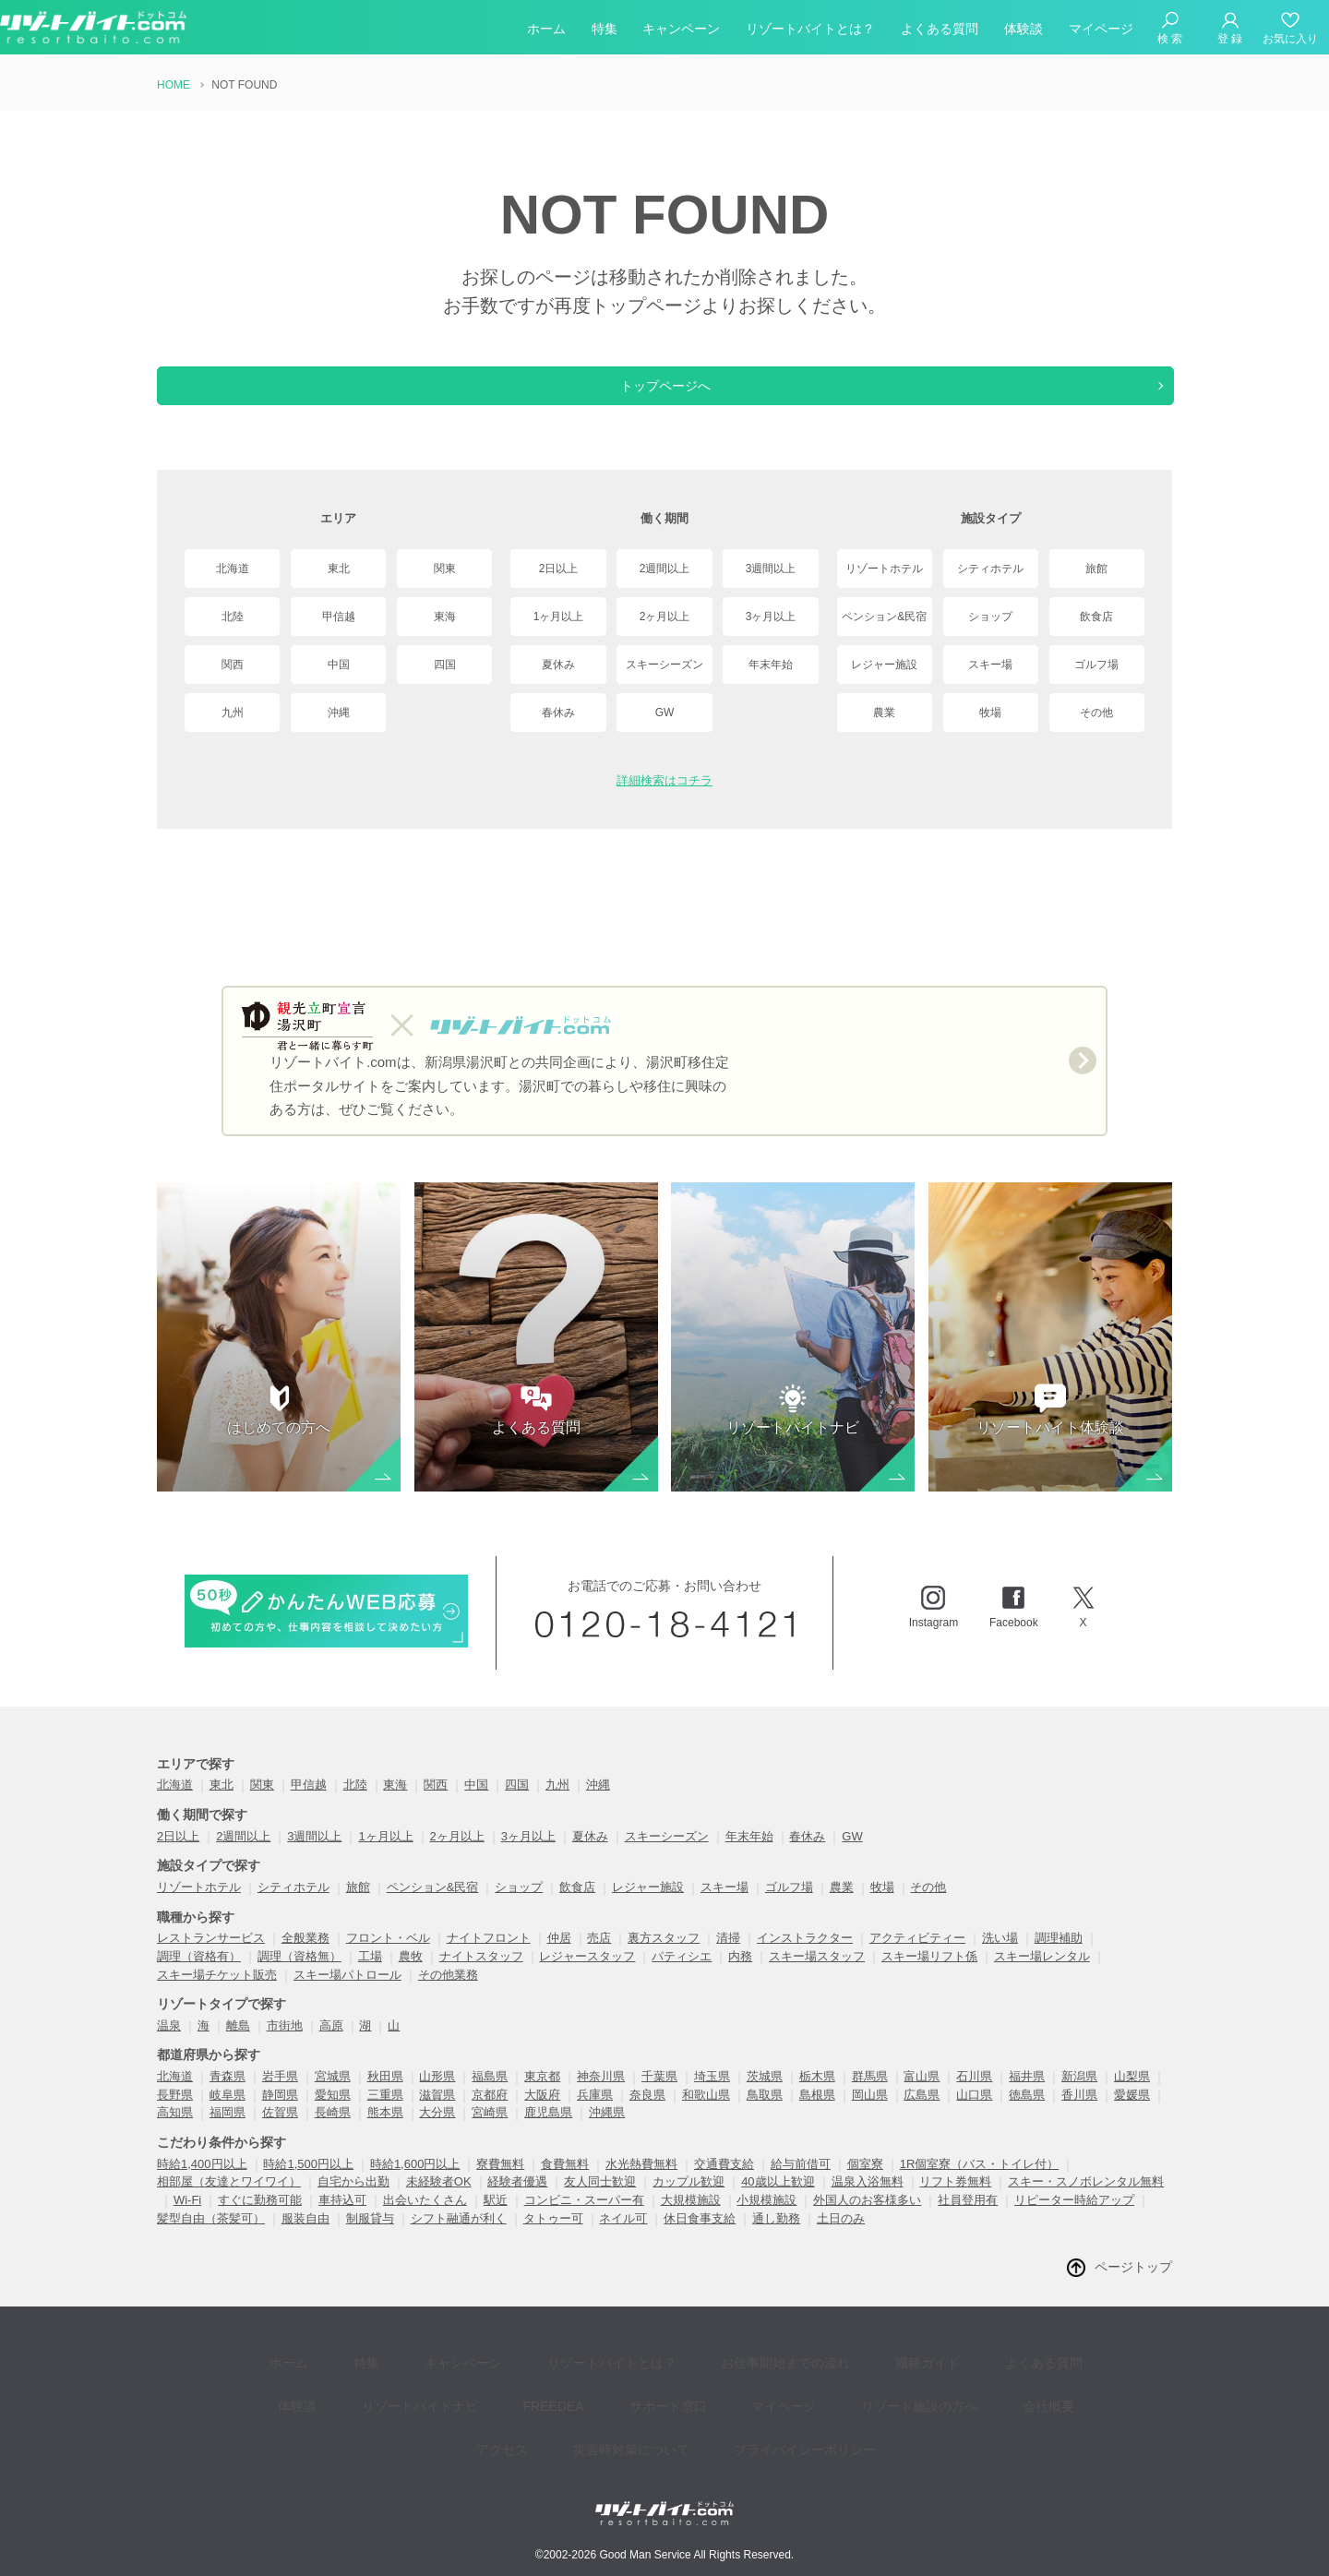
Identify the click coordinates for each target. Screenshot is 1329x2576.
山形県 (437, 2095)
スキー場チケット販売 (217, 1993)
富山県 (922, 2095)
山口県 (974, 2113)
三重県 (385, 2113)
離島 (238, 2044)
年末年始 (770, 664)
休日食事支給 (700, 2237)
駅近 (496, 2218)
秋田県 (385, 2095)
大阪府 (542, 2113)
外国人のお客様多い (867, 2218)
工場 (370, 1975)
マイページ (1101, 31)
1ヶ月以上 (558, 616)
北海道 (232, 568)
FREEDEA (479, 2400)
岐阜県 (227, 2113)
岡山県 (870, 2113)
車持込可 (342, 2218)
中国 (339, 664)
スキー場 (990, 664)
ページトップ (1133, 2285)
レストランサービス (211, 1956)
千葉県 (659, 2095)
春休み (558, 712)
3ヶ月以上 (771, 616)
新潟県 (1079, 2095)
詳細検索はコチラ (664, 780)
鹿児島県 (548, 2131)
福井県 (1027, 2095)
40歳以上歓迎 (777, 2200)
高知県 (175, 2131)
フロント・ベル (388, 1956)
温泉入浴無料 (868, 2200)
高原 (331, 2044)
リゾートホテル (884, 568)
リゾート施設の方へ (804, 2400)
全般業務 (305, 1956)
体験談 (1023, 31)
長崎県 (333, 2131)
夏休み (558, 664)
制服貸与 (370, 2237)
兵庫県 (595, 2113)
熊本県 (385, 2131)
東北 (339, 568)
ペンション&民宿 (884, 616)
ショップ (990, 616)
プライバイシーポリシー (738, 2429)
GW (665, 712)
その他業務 (448, 1993)
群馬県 (870, 2095)
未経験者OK (439, 2200)
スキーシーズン (664, 664)
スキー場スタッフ (817, 1975)
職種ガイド (853, 2373)
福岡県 (227, 2131)
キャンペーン (681, 31)
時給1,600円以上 (415, 2182)
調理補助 (1059, 1956)
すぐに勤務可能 (260, 2218)
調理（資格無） (299, 1975)
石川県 (974, 2095)
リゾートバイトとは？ (810, 31)
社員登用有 (968, 2218)
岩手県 (280, 2095)
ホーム (546, 31)
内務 (740, 1975)
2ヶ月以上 (665, 616)
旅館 (1096, 568)
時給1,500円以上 (308, 2182)
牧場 (990, 712)
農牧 (411, 1975)
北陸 (233, 616)
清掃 (728, 1956)
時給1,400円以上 (202, 2182)
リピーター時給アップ (1074, 2218)
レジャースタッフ (587, 1975)
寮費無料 (500, 2182)
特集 (604, 31)
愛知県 (333, 2113)
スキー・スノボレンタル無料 (1086, 2200)
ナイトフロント (489, 1956)
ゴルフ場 (1096, 664)
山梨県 (1132, 2095)
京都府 (490, 2113)
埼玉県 (712, 2095)
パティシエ (682, 1975)
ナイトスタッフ (481, 1975)
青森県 (227, 2095)
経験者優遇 (517, 2200)
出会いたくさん (425, 2218)
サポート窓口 (579, 2400)
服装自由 (305, 2237)
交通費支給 (724, 2182)
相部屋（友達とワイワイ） (229, 2200)
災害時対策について (578, 2429)
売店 (599, 1956)
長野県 (175, 2113)
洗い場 (1000, 1956)
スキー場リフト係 (929, 1975)
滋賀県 (437, 2113)
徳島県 (1027, 2113)
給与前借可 (801, 2182)
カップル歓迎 (688, 2200)
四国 (445, 664)
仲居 (559, 1956)
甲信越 (338, 616)
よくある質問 (939, 31)
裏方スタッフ (664, 1956)
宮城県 (333, 2095)
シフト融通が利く (459, 2237)
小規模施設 (766, 2218)
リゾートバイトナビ (359, 2400)
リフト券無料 (955, 2200)
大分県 (437, 2131)
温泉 (169, 2044)
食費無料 (565, 2182)
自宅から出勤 (353, 2200)
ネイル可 (623, 2237)
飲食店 (1096, 616)
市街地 (285, 2044)
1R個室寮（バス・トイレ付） (980, 2182)
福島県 (490, 2095)
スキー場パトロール (347, 1993)
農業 (884, 712)
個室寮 (865, 2182)
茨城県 (765, 2095)
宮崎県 (490, 2131)
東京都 (542, 2095)
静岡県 (280, 2113)
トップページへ (664, 385)
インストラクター (805, 1956)
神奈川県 (601, 2095)
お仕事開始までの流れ (725, 2373)
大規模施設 (691, 2218)
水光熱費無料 (641, 2182)
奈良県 (647, 2113)
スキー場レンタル (1042, 1975)
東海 (445, 616)
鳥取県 (765, 2113)
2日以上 (559, 568)
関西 (233, 664)
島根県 (817, 2113)
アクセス (1002, 2400)
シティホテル (990, 568)
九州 (233, 712)
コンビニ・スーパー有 (584, 2218)
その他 (1096, 712)
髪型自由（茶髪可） (211, 2237)
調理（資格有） (199, 1975)
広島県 (922, 2113)
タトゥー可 (553, 2237)
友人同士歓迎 (600, 2200)
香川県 (1079, 2113)
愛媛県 (1132, 2113)
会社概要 (919, 2400)
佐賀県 (280, 2131)
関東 (445, 568)
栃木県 (817, 2095)
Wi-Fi (187, 2218)
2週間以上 (665, 568)
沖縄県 (607, 2131)
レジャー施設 (884, 664)
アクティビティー (917, 1956)
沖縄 (339, 712)
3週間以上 (771, 568)
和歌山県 (706, 2113)
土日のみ (841, 2237)
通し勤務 (776, 2237)
